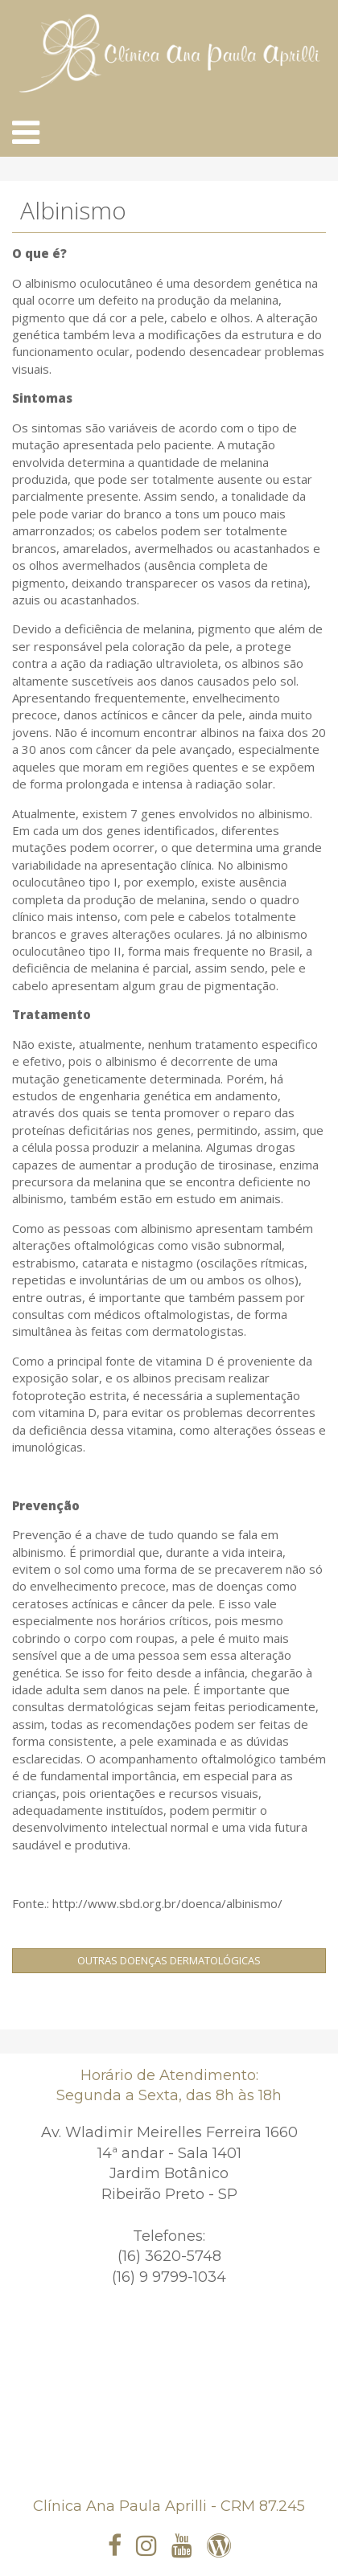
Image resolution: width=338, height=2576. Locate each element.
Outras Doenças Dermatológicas (169, 1960)
